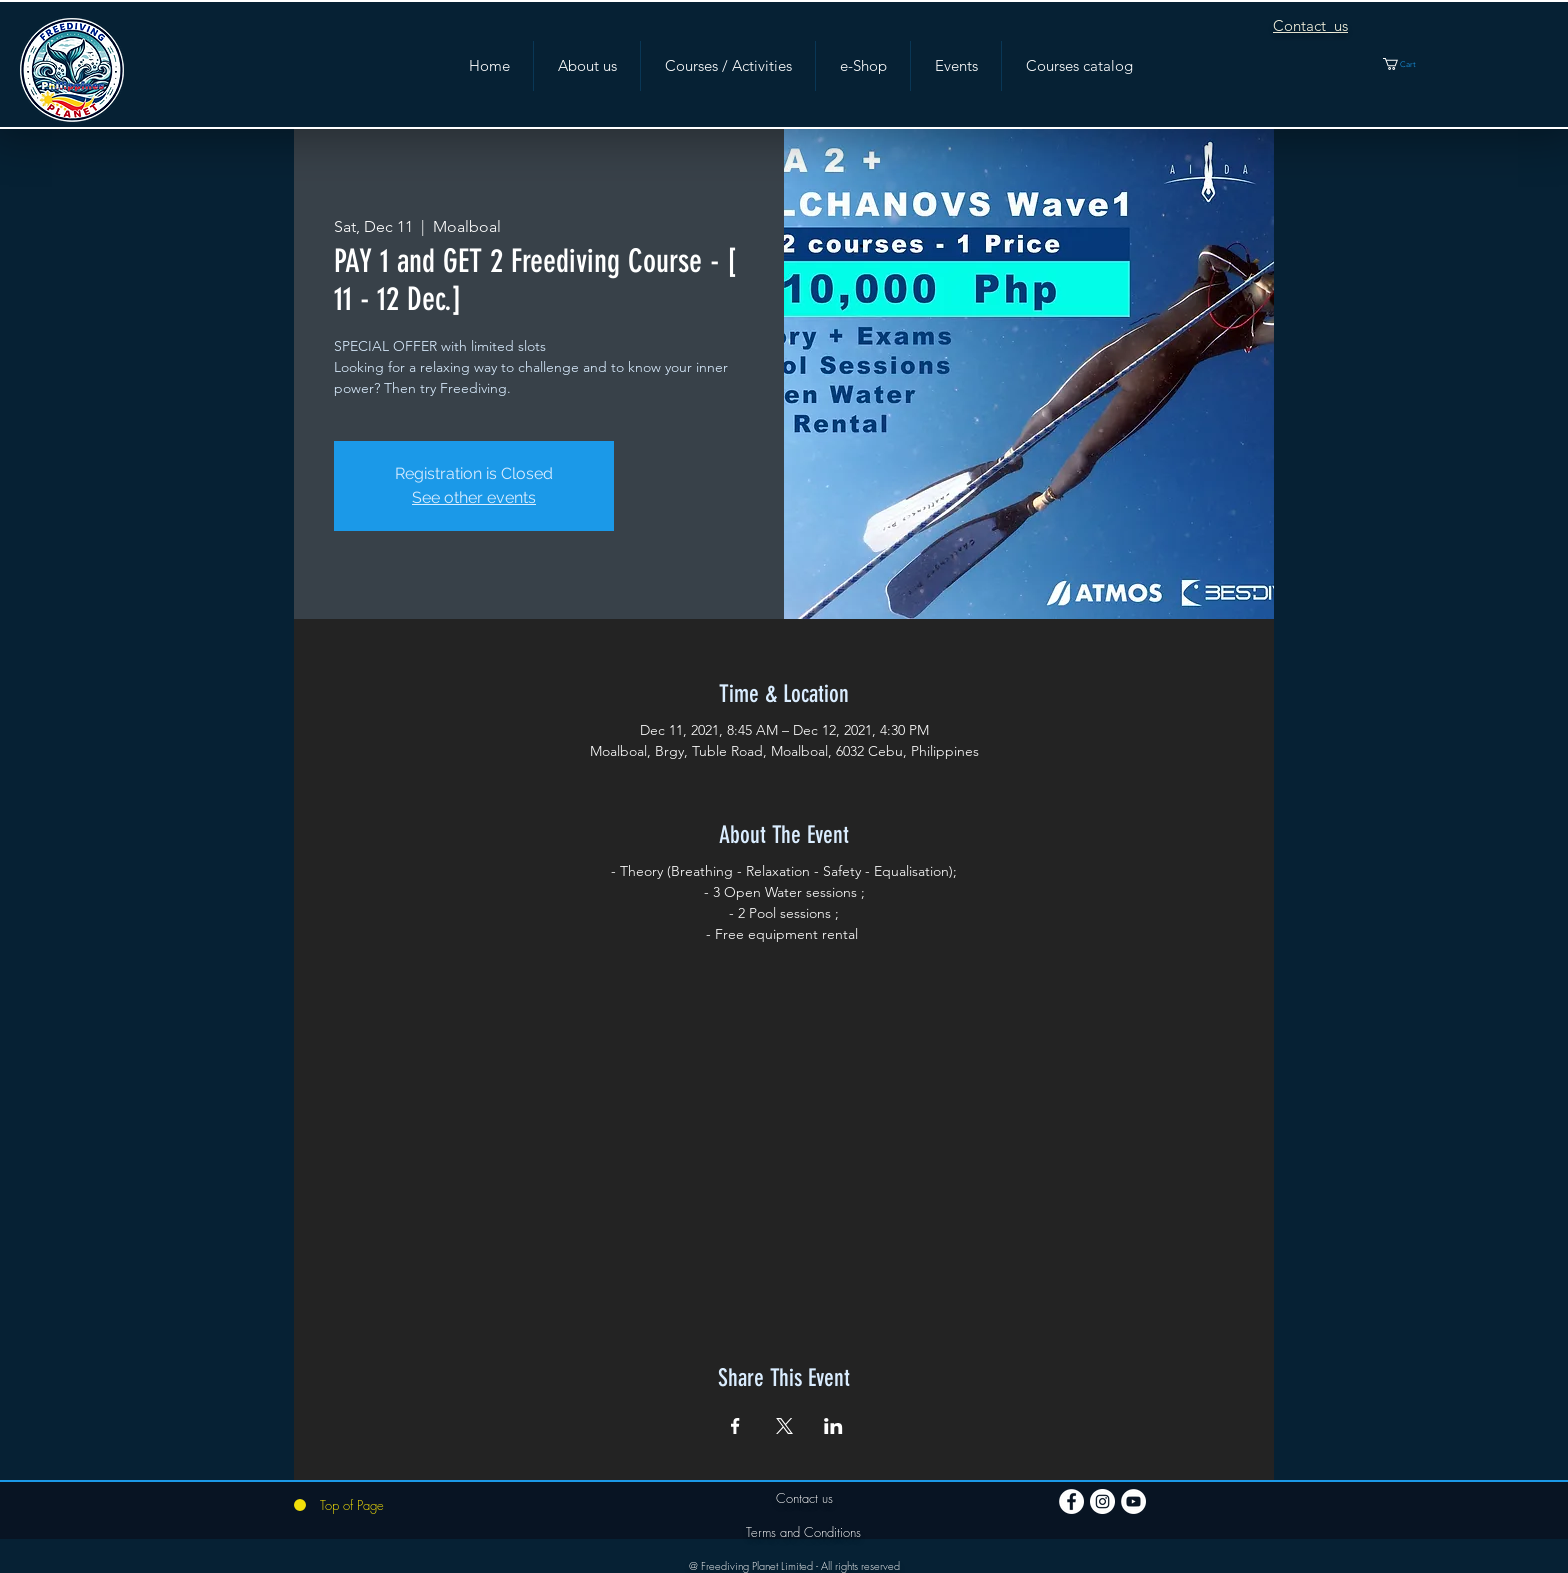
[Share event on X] (784, 1426)
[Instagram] (1102, 1501)
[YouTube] (1133, 1501)
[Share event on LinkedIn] (833, 1426)
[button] (1411, 64)
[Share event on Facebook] (735, 1426)
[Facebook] (1071, 1501)
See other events (474, 497)
